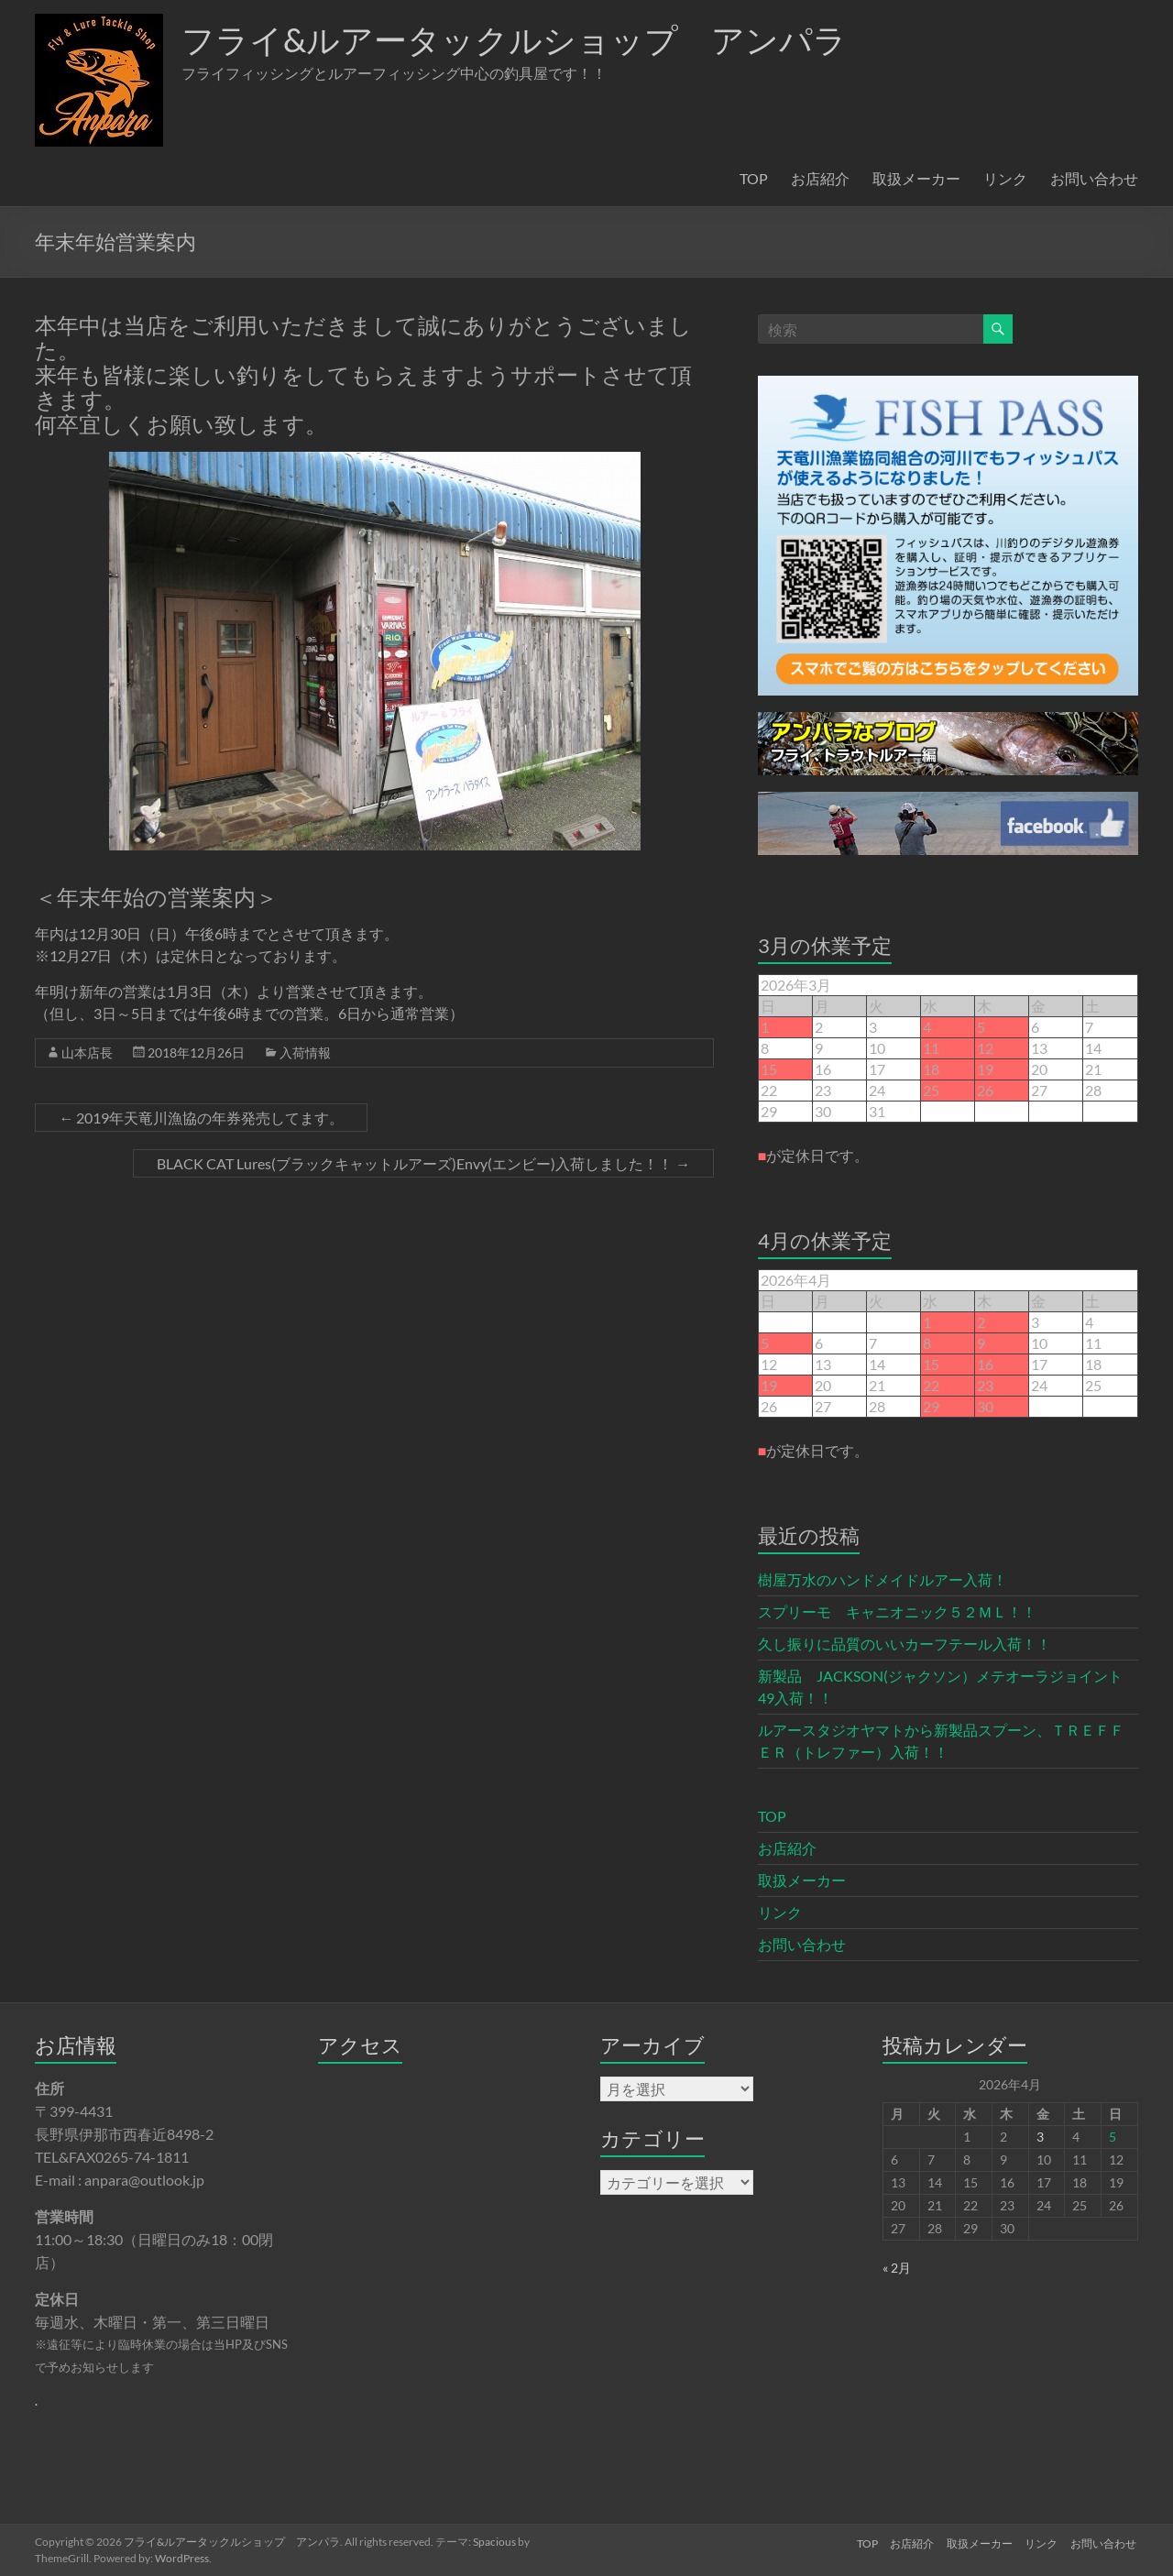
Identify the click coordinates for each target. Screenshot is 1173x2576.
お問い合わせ (1094, 178)
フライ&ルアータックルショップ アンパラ (514, 39)
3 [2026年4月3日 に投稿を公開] (1040, 2136)
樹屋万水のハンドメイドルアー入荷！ (882, 1579)
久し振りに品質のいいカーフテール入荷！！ (904, 1643)
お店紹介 (820, 178)
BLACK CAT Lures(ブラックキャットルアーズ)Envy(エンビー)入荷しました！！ (423, 1163)
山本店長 (87, 1052)
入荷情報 (305, 1052)
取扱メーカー (916, 178)
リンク (1005, 178)
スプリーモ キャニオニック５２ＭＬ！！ (897, 1611)
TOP (754, 178)
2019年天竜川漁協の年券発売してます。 (201, 1117)
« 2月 (896, 2267)
